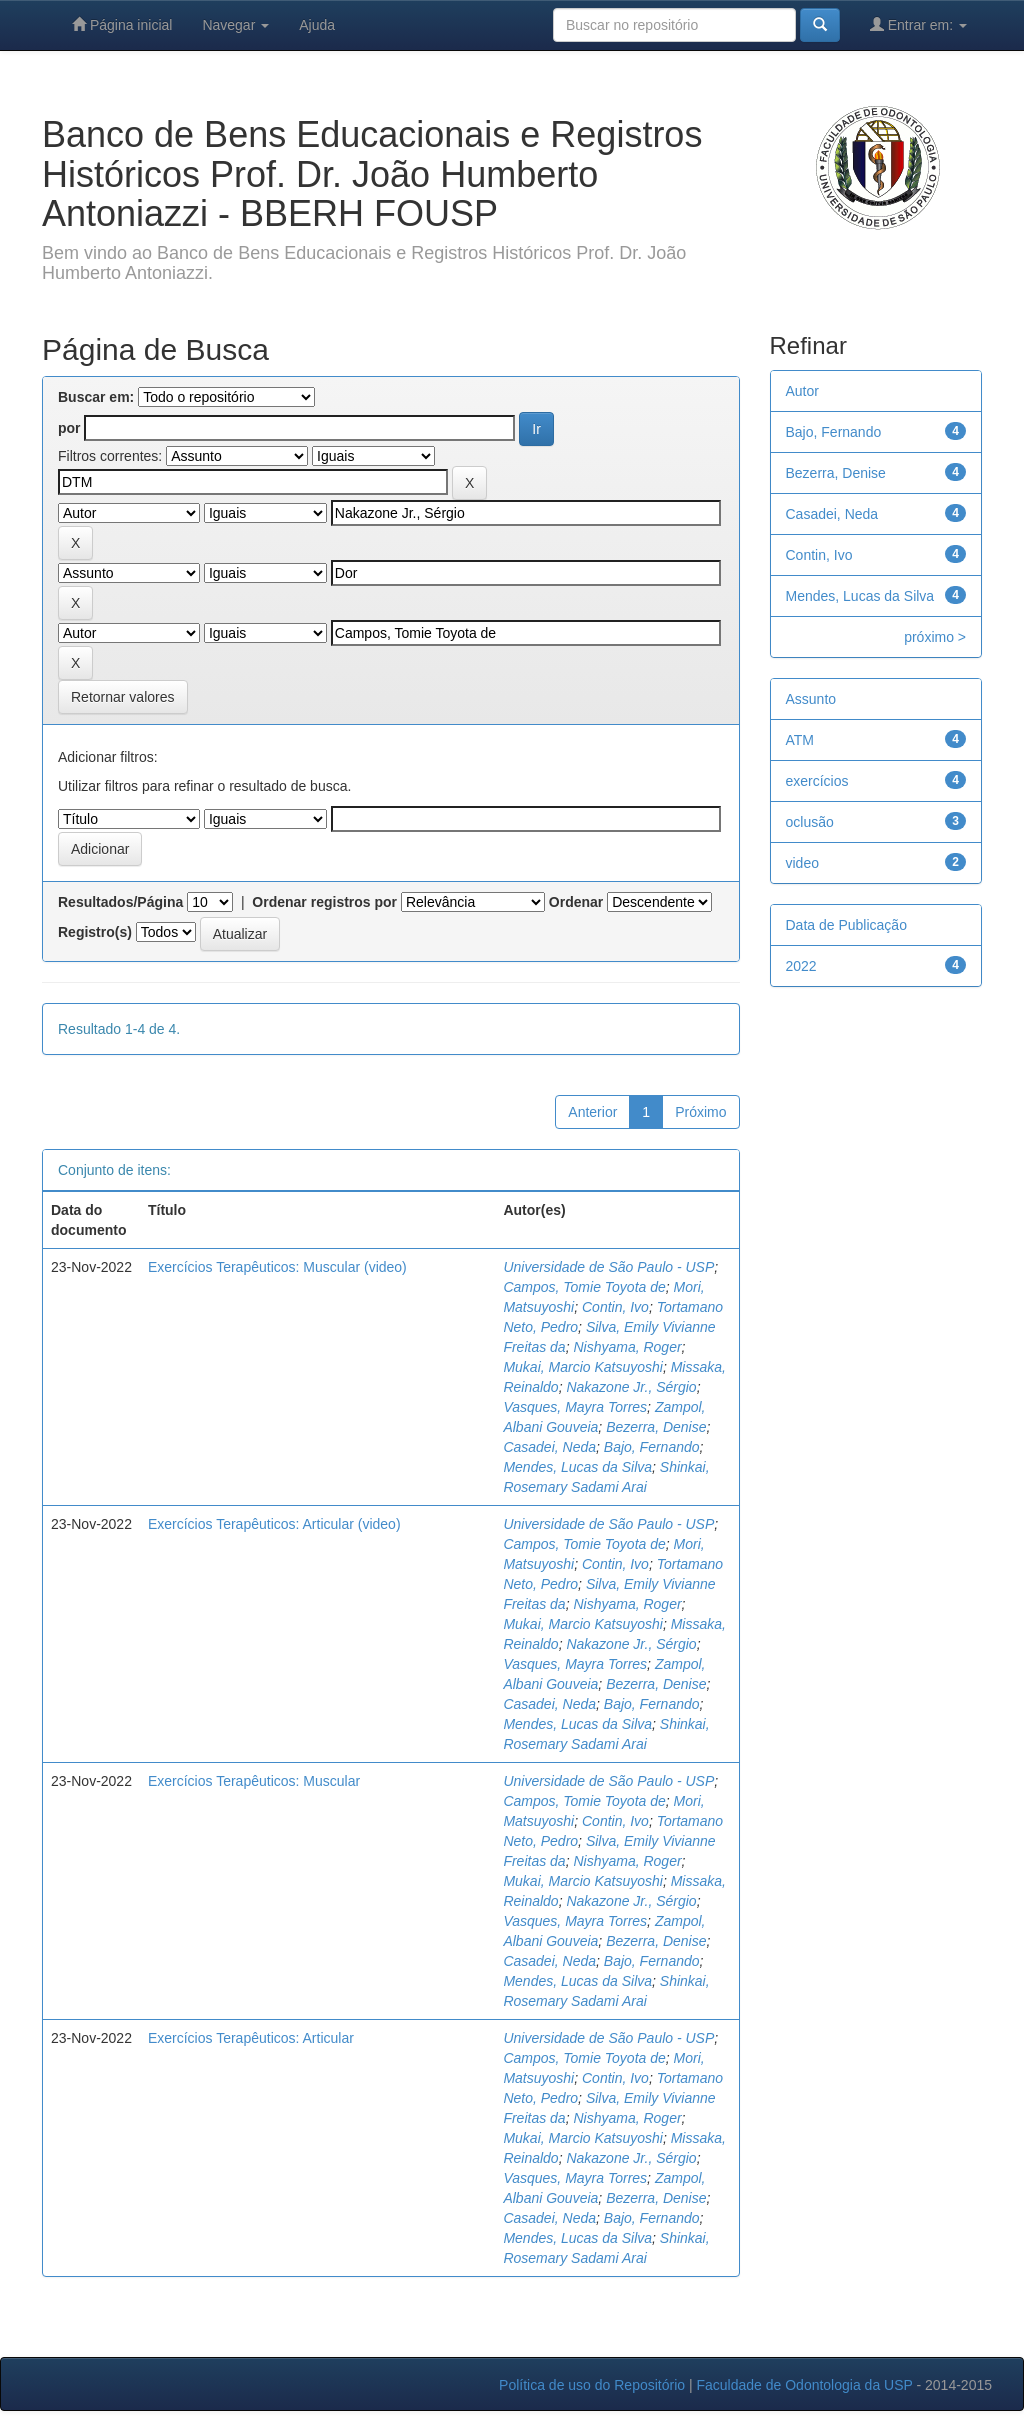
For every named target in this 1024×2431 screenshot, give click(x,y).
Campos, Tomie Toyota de (584, 1287)
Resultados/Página (120, 902)
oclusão (810, 822)
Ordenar (576, 902)
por (69, 428)
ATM (800, 740)
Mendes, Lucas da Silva (577, 1467)
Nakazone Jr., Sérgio (631, 1387)
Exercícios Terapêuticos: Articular (251, 2038)
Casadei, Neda (549, 1447)
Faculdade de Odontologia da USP (804, 2385)
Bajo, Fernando (652, 1447)
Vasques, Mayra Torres (575, 1407)
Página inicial (122, 24)
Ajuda (317, 25)
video (802, 863)
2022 (801, 966)
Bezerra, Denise (656, 1427)
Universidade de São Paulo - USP (608, 1267)
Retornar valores (123, 697)
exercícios (817, 781)
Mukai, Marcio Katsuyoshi (583, 1367)
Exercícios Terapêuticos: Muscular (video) (277, 1267)
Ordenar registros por (324, 902)
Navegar (235, 25)
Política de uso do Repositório (592, 2385)
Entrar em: (918, 24)
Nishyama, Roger (627, 1347)
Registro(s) (95, 932)
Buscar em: (96, 397)
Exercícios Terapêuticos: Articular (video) (274, 1524)
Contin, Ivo (615, 1307)
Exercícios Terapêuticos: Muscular (254, 1781)
